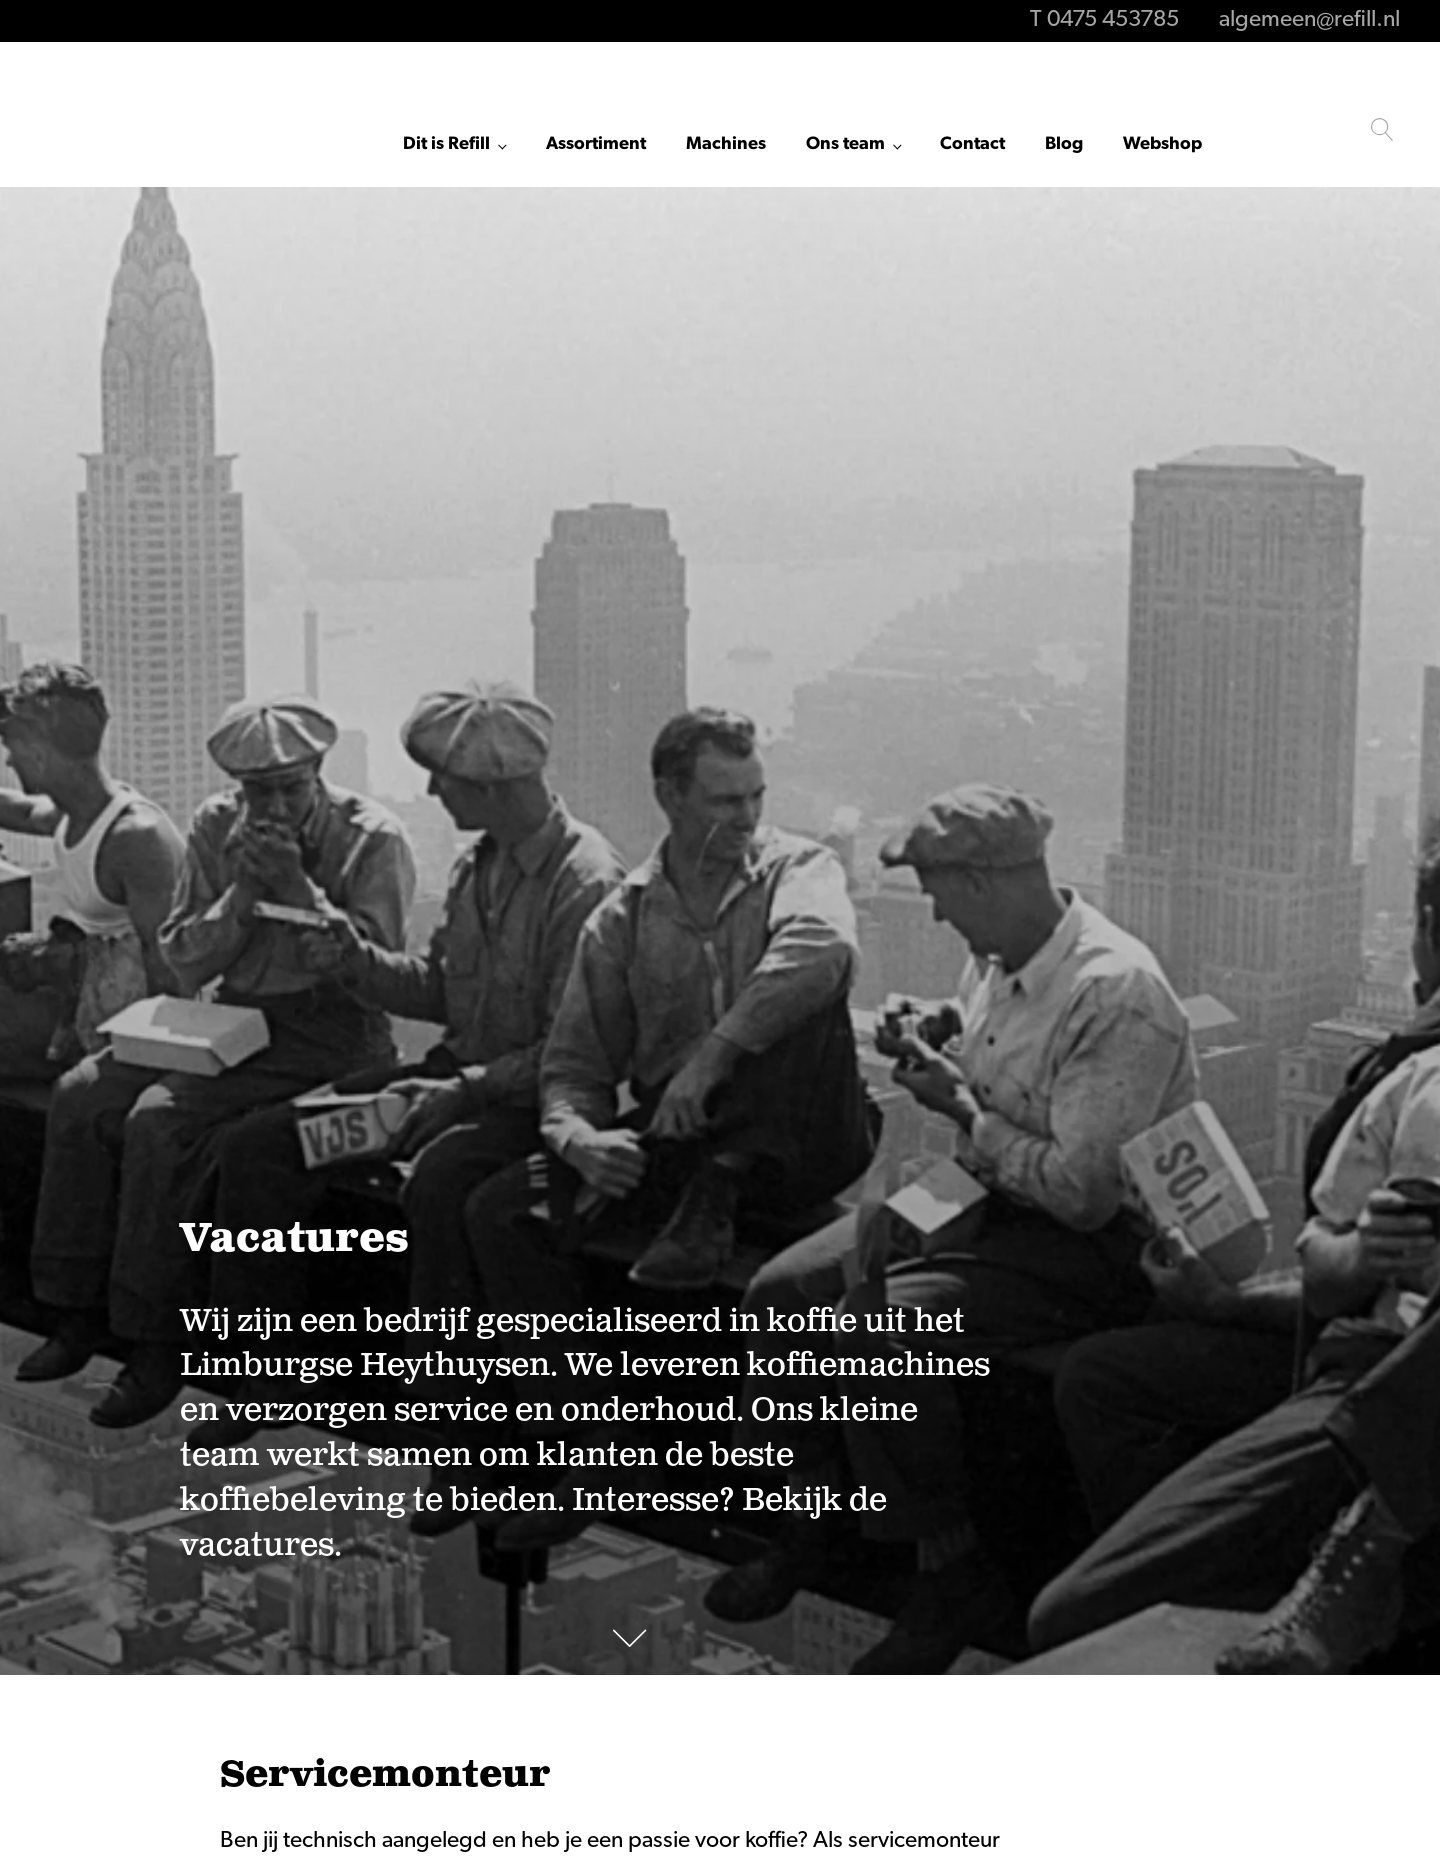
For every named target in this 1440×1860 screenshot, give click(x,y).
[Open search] (1382, 129)
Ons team (845, 144)
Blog (1064, 144)
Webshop (1162, 144)
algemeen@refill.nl (1309, 20)
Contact (972, 144)
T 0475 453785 (1104, 20)
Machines (726, 144)
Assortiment (596, 144)
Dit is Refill (446, 144)
